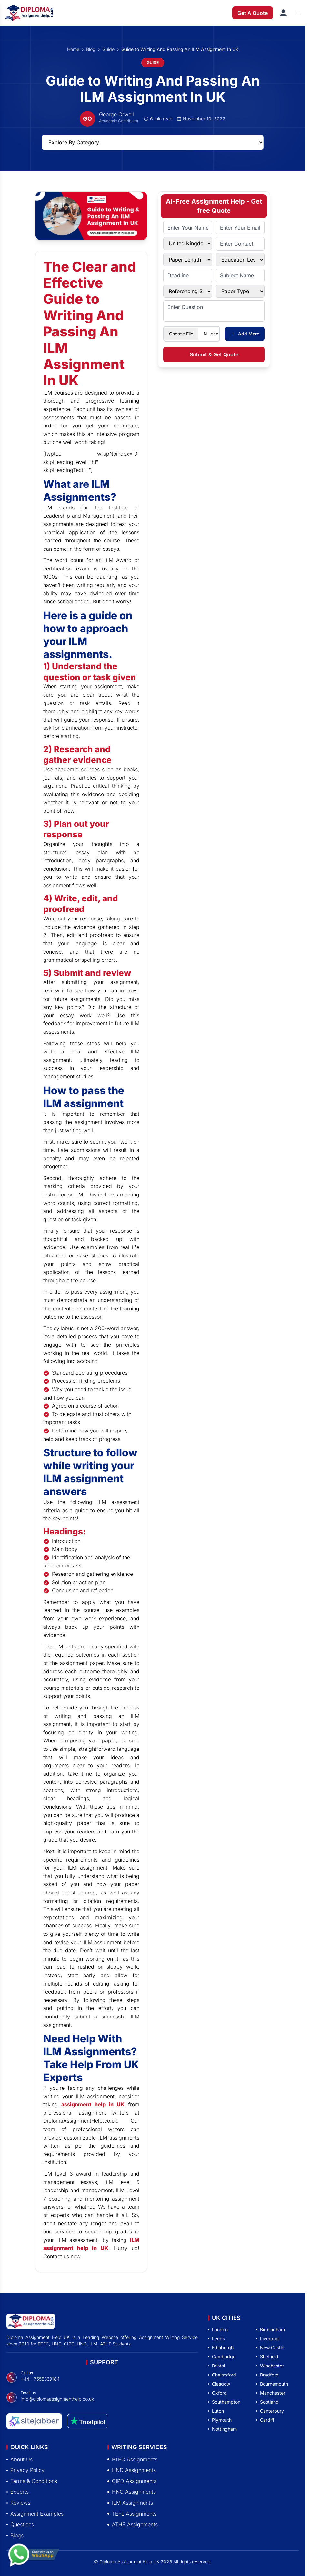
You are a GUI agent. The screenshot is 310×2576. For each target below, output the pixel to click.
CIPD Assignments (131, 2481)
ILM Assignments (130, 2502)
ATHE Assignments (132, 2524)
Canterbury (270, 2411)
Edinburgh (221, 2347)
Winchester (270, 2365)
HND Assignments (131, 2470)
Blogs (15, 2535)
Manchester (270, 2393)
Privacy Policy (25, 2470)
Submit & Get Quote (214, 354)
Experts (17, 2492)
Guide (108, 49)
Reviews (18, 2502)
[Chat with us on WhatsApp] (33, 2556)
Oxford (217, 2393)
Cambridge (221, 2356)
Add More (244, 333)
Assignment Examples (35, 2513)
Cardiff (265, 2420)
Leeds (216, 2338)
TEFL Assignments (131, 2513)
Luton (216, 2411)
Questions (20, 2524)
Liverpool (267, 2338)
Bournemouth (272, 2383)
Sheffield (267, 2356)
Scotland (267, 2402)
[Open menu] (297, 13)
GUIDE (153, 62)
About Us (19, 2459)
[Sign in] (283, 13)
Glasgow (219, 2383)
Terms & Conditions (31, 2481)
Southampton (224, 2402)
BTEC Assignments (132, 2459)
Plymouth (220, 2420)
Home (73, 49)
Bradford (267, 2374)
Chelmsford (222, 2374)
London (218, 2329)
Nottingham (222, 2429)
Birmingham (270, 2329)
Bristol (216, 2365)
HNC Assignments (131, 2492)
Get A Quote (252, 13)
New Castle (270, 2347)
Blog (90, 49)
